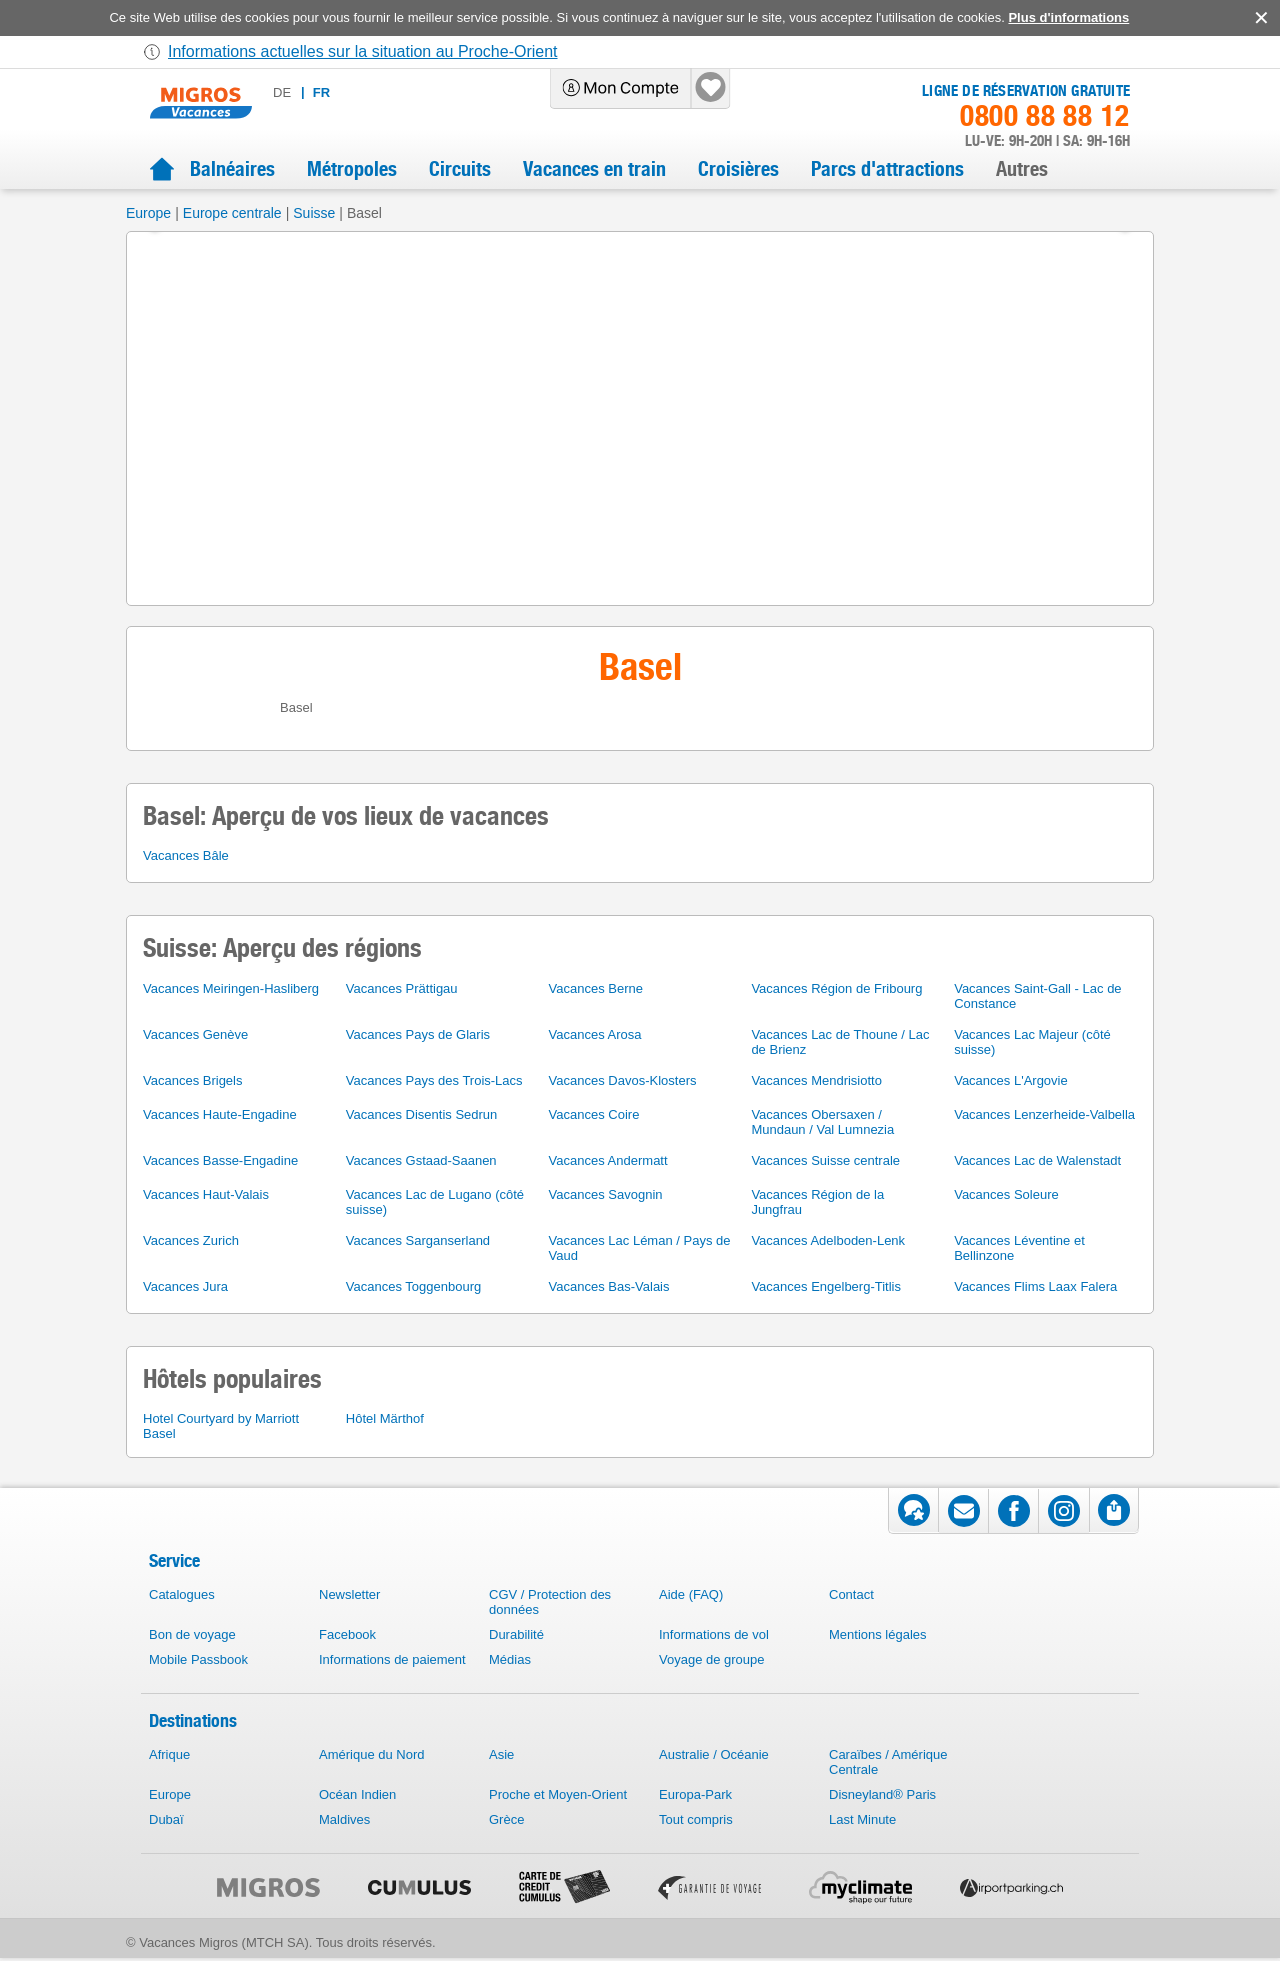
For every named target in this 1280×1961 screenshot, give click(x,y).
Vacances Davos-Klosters (623, 1080)
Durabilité (516, 1634)
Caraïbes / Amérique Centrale (888, 1762)
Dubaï (166, 1819)
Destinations (193, 1720)
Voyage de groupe (712, 1659)
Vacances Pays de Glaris (418, 1034)
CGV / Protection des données (550, 1602)
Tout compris (696, 1819)
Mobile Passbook (198, 1659)
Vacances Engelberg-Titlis (826, 1286)
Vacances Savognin (606, 1194)
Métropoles (352, 169)
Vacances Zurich (191, 1240)
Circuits (460, 169)
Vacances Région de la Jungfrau (817, 1202)
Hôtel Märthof (385, 1418)
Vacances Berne (596, 988)
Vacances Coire (594, 1114)
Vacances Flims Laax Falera (1035, 1286)
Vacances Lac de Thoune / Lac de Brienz (840, 1042)
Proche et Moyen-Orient (558, 1794)
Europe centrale (232, 213)
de (282, 92)
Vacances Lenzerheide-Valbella (1044, 1114)
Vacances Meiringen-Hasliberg (231, 988)
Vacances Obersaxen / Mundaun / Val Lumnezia (822, 1122)
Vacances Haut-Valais (206, 1194)
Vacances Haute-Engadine (220, 1114)
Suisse (314, 213)
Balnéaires (232, 169)
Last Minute (862, 1819)
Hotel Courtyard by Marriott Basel (221, 1426)
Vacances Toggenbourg (413, 1286)
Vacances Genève (195, 1034)
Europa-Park (695, 1794)
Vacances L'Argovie (1011, 1080)
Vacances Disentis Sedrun (422, 1114)
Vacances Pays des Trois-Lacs (434, 1080)
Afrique (169, 1754)
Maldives (344, 1819)
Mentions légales (878, 1634)
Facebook (347, 1634)
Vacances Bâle (186, 855)
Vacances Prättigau (402, 988)
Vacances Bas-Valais (609, 1286)
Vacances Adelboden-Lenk (828, 1240)
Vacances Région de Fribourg (836, 988)
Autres (1022, 169)
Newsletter (349, 1594)
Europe (148, 213)
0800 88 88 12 (1045, 116)
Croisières (738, 169)
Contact (851, 1594)
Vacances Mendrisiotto (816, 1080)
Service (174, 1560)
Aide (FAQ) (691, 1594)
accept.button (1259, 18)
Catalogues (182, 1594)
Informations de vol (714, 1634)
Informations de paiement (392, 1659)
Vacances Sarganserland (418, 1240)
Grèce (506, 1819)
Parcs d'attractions (887, 169)
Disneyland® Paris (882, 1794)
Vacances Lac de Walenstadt (1037, 1160)
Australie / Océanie (714, 1754)
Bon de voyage (192, 1634)
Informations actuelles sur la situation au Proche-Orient (363, 51)
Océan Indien (357, 1794)
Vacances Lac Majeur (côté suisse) (1032, 1042)
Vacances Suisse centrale (825, 1160)
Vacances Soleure (1006, 1194)
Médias (510, 1659)
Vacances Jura (185, 1286)
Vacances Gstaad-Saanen (421, 1160)
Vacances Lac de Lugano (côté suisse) (435, 1202)
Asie (501, 1754)
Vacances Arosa (595, 1034)
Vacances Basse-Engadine (220, 1160)
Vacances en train (594, 169)
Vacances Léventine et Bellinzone (1019, 1248)
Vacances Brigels (192, 1080)
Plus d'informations (1068, 17)
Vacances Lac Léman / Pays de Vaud (640, 1248)
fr (321, 92)
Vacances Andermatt (608, 1160)
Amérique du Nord (372, 1754)
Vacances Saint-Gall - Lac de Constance (1037, 996)
